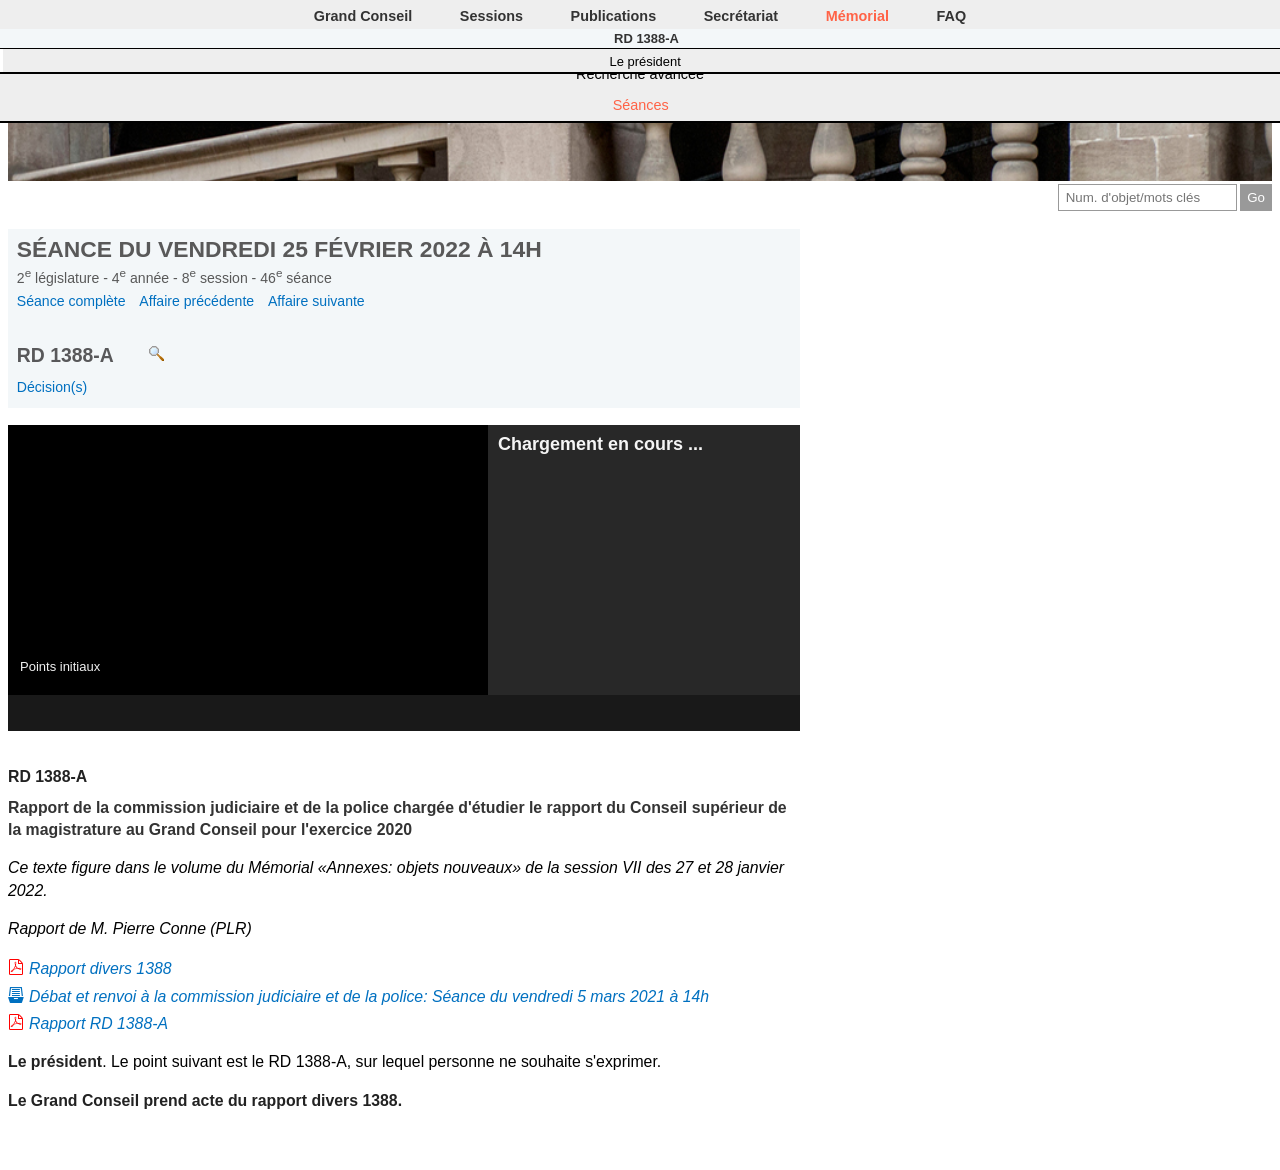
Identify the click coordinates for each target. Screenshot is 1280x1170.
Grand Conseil (363, 16)
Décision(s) (52, 387)
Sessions (491, 16)
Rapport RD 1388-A (98, 1023)
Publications (614, 16)
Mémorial (857, 16)
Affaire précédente (196, 301)
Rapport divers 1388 (100, 968)
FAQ (952, 16)
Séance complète (71, 301)
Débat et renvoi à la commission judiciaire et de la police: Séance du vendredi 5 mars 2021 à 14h (369, 996)
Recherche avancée (640, 74)
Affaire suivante (316, 301)
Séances (641, 105)
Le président (645, 61)
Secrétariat (741, 16)
